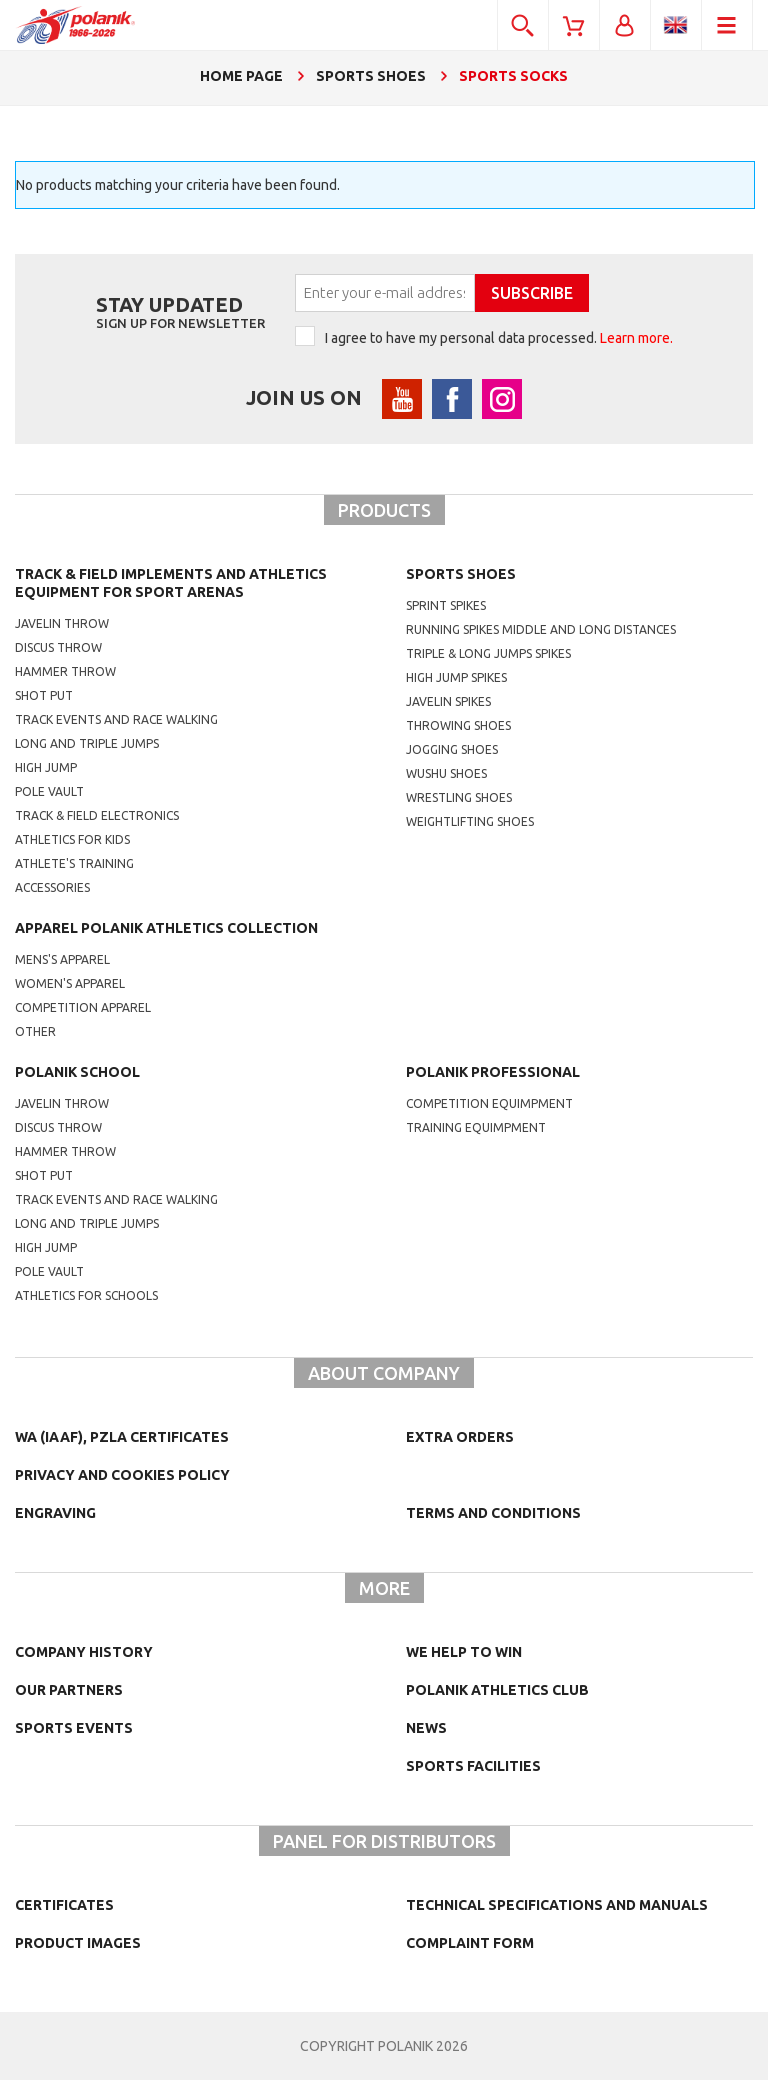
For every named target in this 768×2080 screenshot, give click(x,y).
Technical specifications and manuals (557, 1905)
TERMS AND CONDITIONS (493, 1513)
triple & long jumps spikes (488, 653)
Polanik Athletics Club (497, 1690)
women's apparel (70, 983)
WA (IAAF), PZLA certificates (122, 1437)
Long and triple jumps (87, 743)
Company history (84, 1652)
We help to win (464, 1652)
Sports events (74, 1728)
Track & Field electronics (97, 815)
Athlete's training (74, 863)
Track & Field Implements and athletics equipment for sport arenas (171, 583)
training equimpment (476, 1127)
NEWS (426, 1728)
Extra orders (460, 1437)
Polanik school (77, 1072)
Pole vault (49, 791)
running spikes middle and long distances (541, 629)
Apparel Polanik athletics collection (166, 928)
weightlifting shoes (470, 821)
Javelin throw (62, 623)
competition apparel (83, 1007)
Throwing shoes (458, 725)
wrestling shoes (459, 797)
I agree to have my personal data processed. (499, 338)
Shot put (44, 695)
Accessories (52, 887)
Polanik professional (493, 1072)
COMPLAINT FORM (470, 1943)
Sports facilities (473, 1766)
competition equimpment (489, 1103)
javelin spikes (448, 701)
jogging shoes (452, 749)
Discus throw (58, 647)
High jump (46, 767)
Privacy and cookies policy (122, 1475)
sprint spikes (446, 605)
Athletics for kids (72, 839)
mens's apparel (62, 959)
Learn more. (636, 338)
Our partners (69, 1690)
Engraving (55, 1513)
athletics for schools (86, 1295)
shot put (44, 1175)
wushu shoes (446, 773)
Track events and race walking (116, 719)
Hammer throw (65, 671)
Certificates (64, 1905)
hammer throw (65, 1151)
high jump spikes (456, 677)
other (35, 1031)
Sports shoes (461, 574)
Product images (78, 1943)
